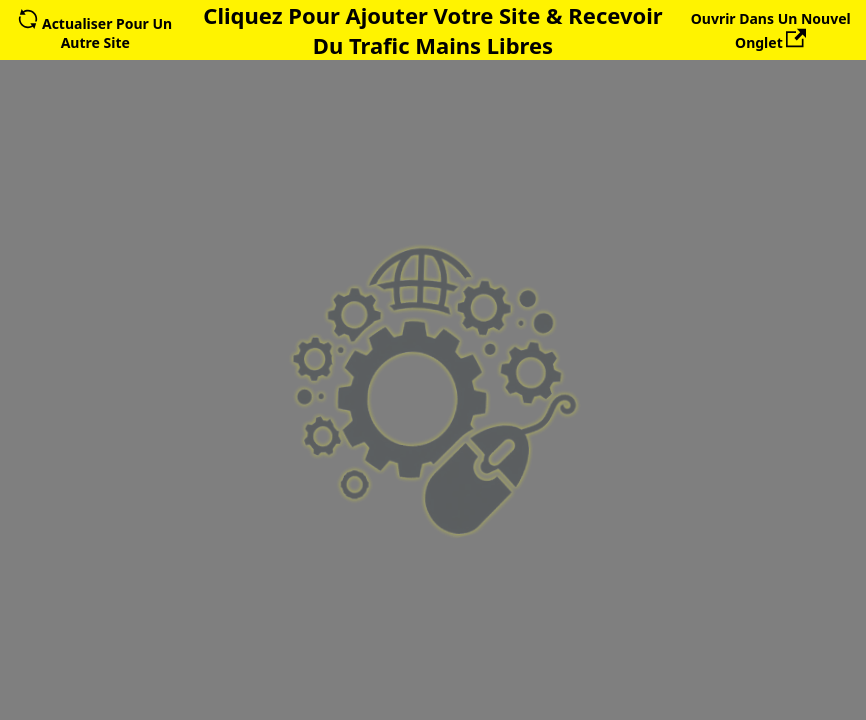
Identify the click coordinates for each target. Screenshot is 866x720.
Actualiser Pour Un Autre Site (95, 33)
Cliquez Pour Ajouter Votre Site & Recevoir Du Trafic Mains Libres (432, 30)
